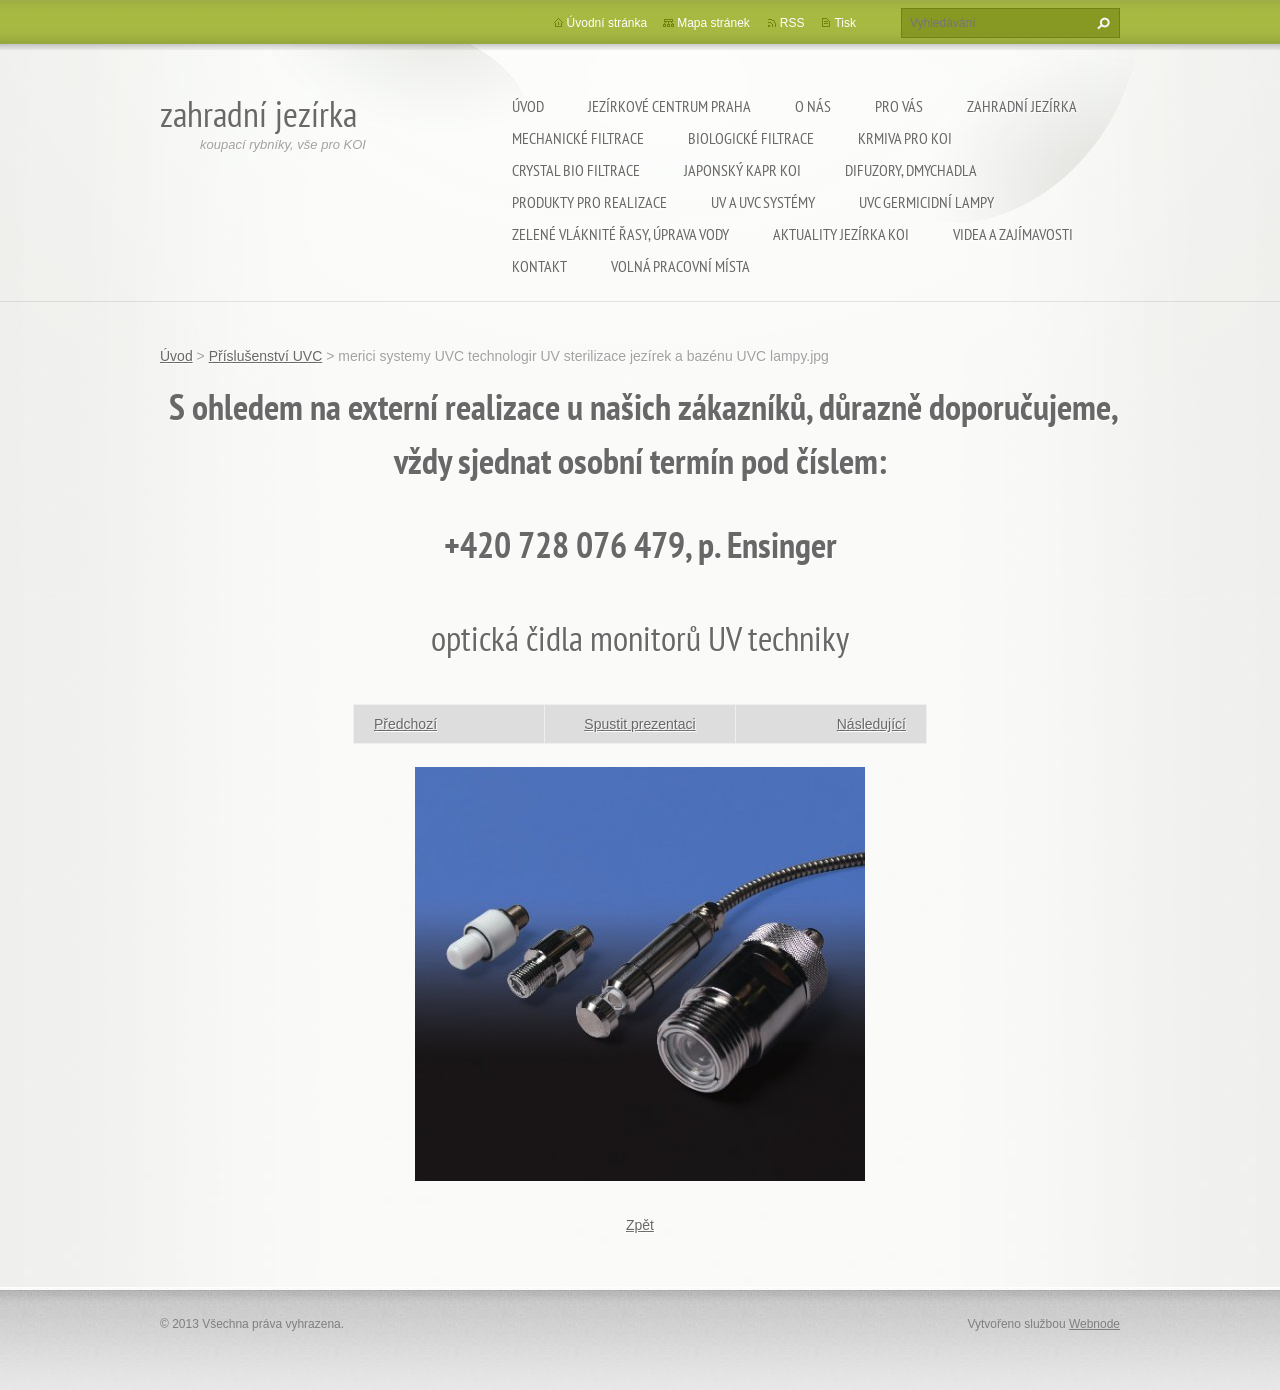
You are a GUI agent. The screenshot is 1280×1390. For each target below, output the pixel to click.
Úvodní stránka (607, 23)
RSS (792, 23)
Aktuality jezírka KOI (841, 234)
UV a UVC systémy (763, 202)
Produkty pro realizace (589, 202)
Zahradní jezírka (1022, 106)
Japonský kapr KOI (742, 170)
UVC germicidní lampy (926, 202)
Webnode (1094, 1324)
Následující (871, 724)
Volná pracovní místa (680, 266)
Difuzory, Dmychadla (911, 170)
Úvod (528, 106)
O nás (813, 106)
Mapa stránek (713, 23)
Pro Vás (899, 106)
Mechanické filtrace (578, 138)
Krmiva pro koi (905, 138)
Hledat (1101, 23)
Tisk (845, 23)
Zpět (640, 1225)
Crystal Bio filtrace (576, 170)
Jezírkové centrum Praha (669, 106)
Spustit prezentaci (639, 724)
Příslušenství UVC (266, 356)
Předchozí (405, 724)
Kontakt (539, 266)
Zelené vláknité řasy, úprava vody (620, 234)
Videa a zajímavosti (1013, 234)
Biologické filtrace (751, 138)
